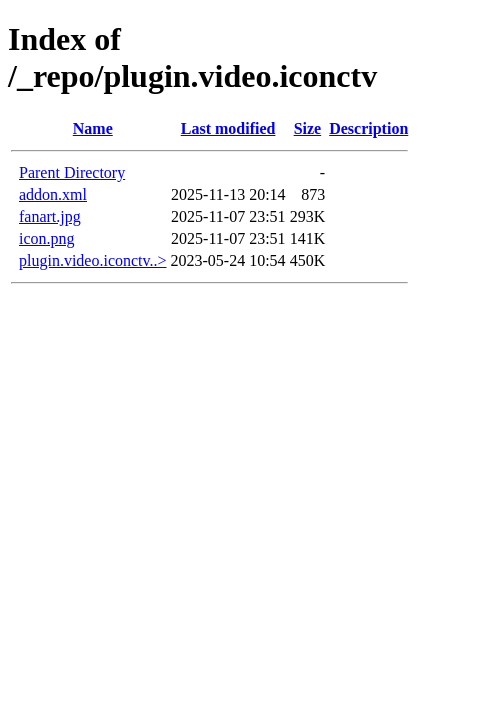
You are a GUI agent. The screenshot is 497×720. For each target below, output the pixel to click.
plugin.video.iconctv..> (93, 260)
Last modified (228, 128)
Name (93, 128)
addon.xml (53, 194)
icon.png (47, 238)
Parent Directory (72, 172)
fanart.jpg (50, 216)
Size (308, 128)
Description (368, 128)
